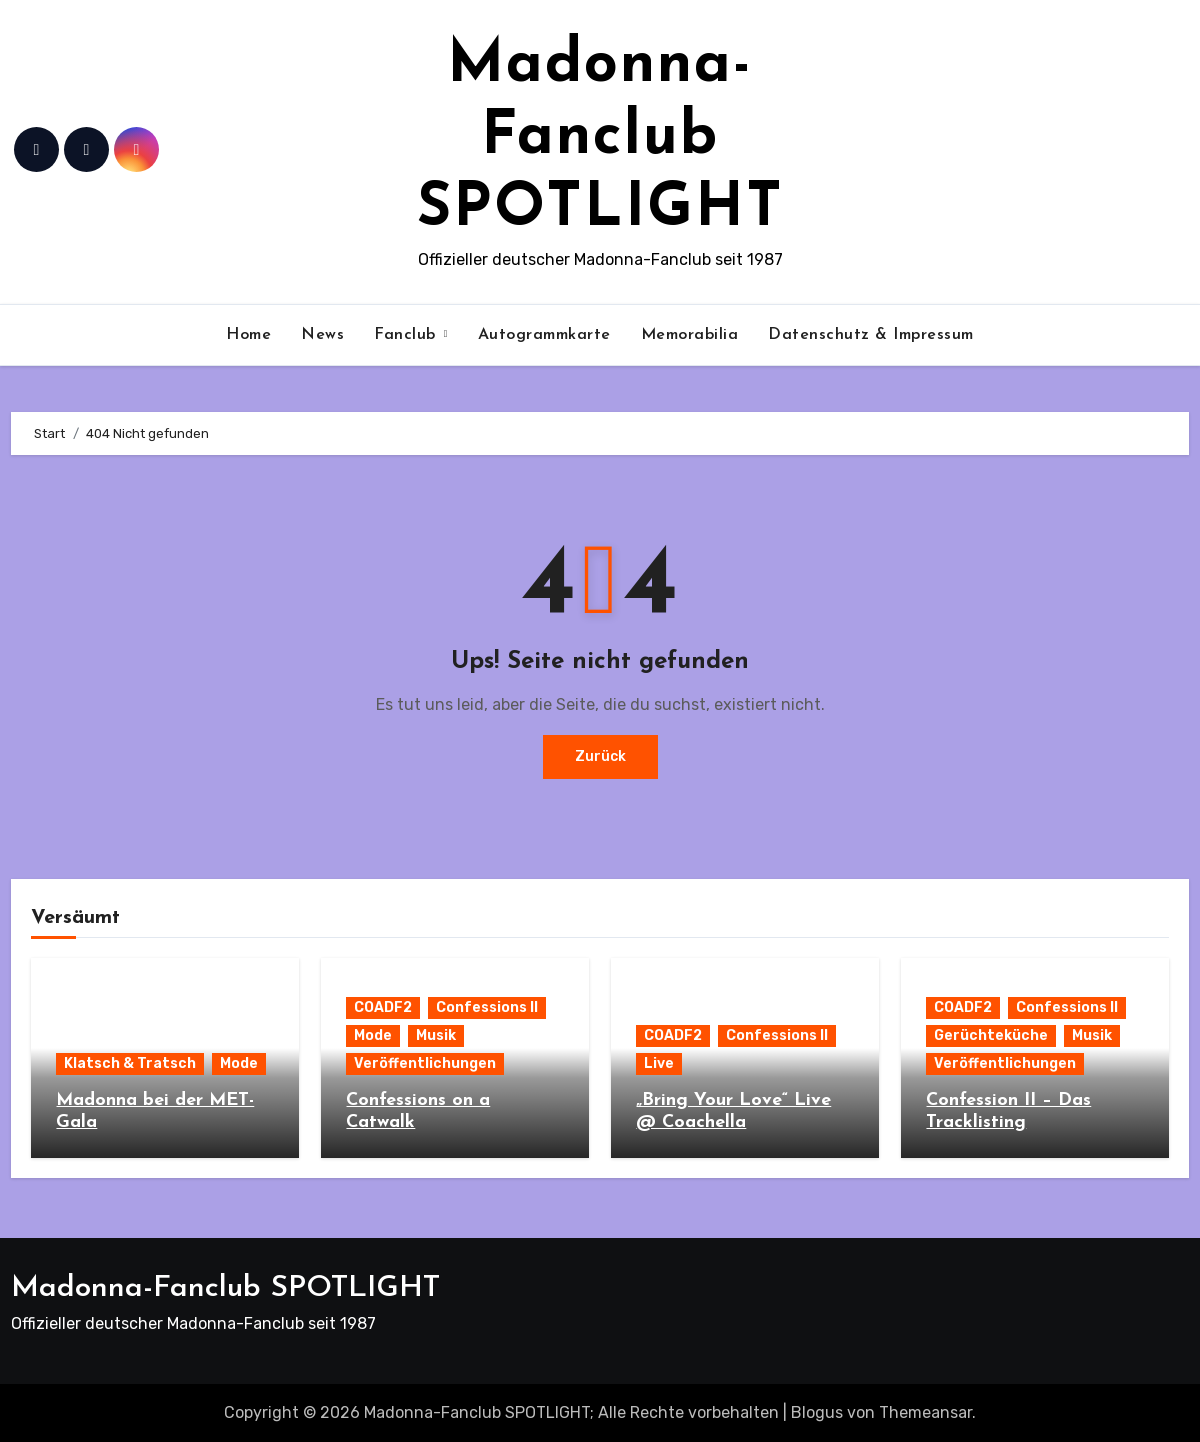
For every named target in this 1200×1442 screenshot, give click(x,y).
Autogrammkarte (544, 335)
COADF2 (383, 1007)
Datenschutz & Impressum (871, 335)
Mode (239, 1063)
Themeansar (925, 1412)
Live (659, 1063)
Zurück (600, 756)
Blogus (817, 1412)
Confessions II (487, 1007)
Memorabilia (690, 335)
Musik (436, 1035)
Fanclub (407, 335)
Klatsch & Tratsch (130, 1063)
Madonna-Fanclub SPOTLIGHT (600, 138)
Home (248, 335)
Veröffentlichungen (425, 1063)
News (322, 335)
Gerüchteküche (991, 1035)
